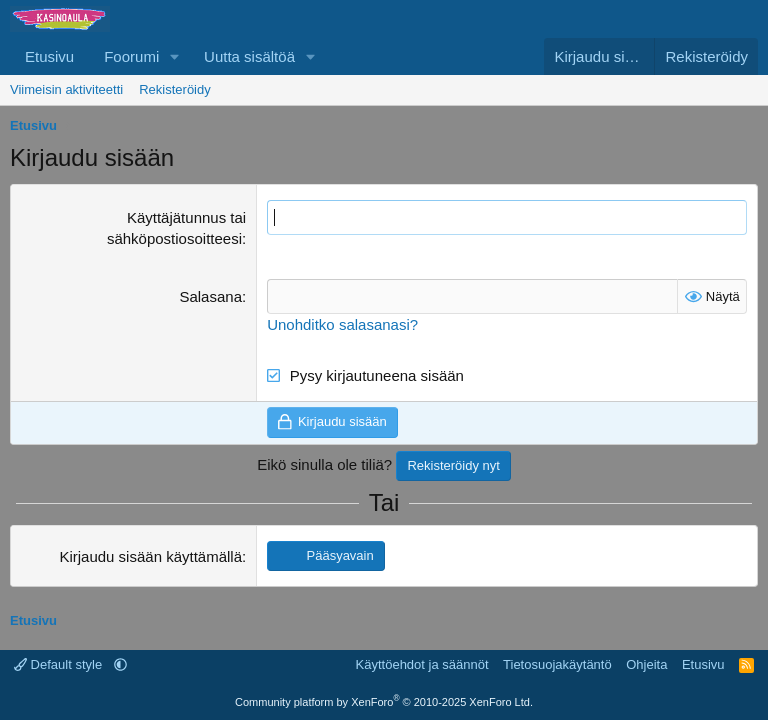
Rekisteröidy (175, 89)
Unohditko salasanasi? (342, 324)
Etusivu (49, 56)
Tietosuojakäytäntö (557, 664)
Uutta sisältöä (249, 56)
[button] (175, 56)
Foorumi (131, 56)
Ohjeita (646, 664)
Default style (60, 664)
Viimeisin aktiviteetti (66, 89)
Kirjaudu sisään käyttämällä (150, 556)
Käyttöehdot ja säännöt (422, 664)
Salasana (210, 296)
